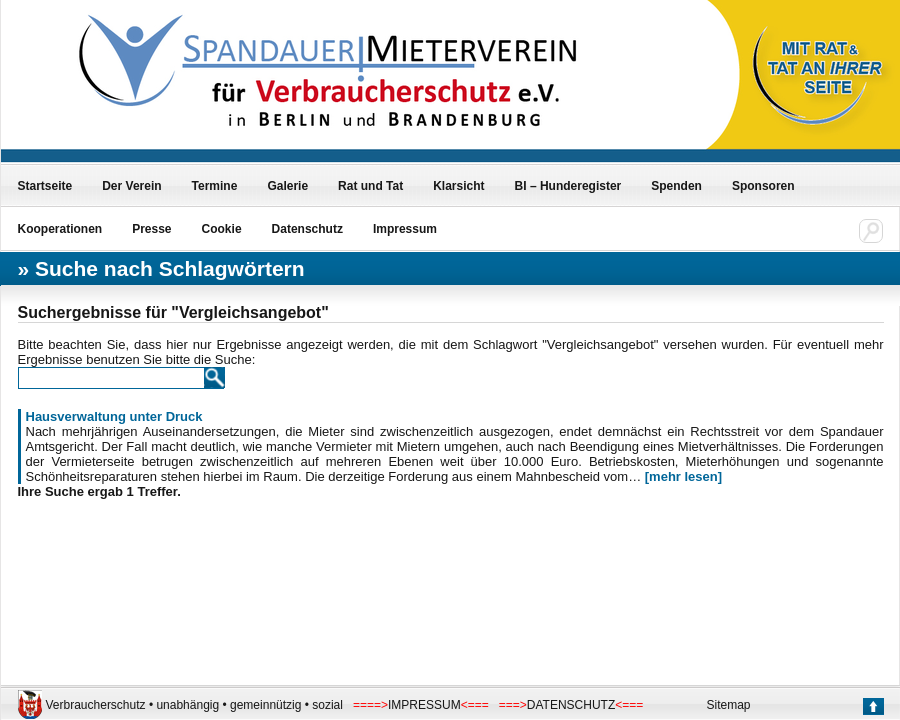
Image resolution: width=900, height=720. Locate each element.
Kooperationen (60, 229)
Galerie (287, 186)
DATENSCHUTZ (571, 705)
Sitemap (729, 705)
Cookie (222, 229)
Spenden (676, 186)
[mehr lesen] (683, 476)
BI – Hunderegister (568, 186)
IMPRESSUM (424, 705)
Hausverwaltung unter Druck (114, 416)
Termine (215, 186)
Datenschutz (307, 229)
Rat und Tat (370, 186)
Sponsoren (763, 186)
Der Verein (131, 186)
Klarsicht (458, 186)
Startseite (45, 186)
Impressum (405, 229)
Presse (151, 229)
